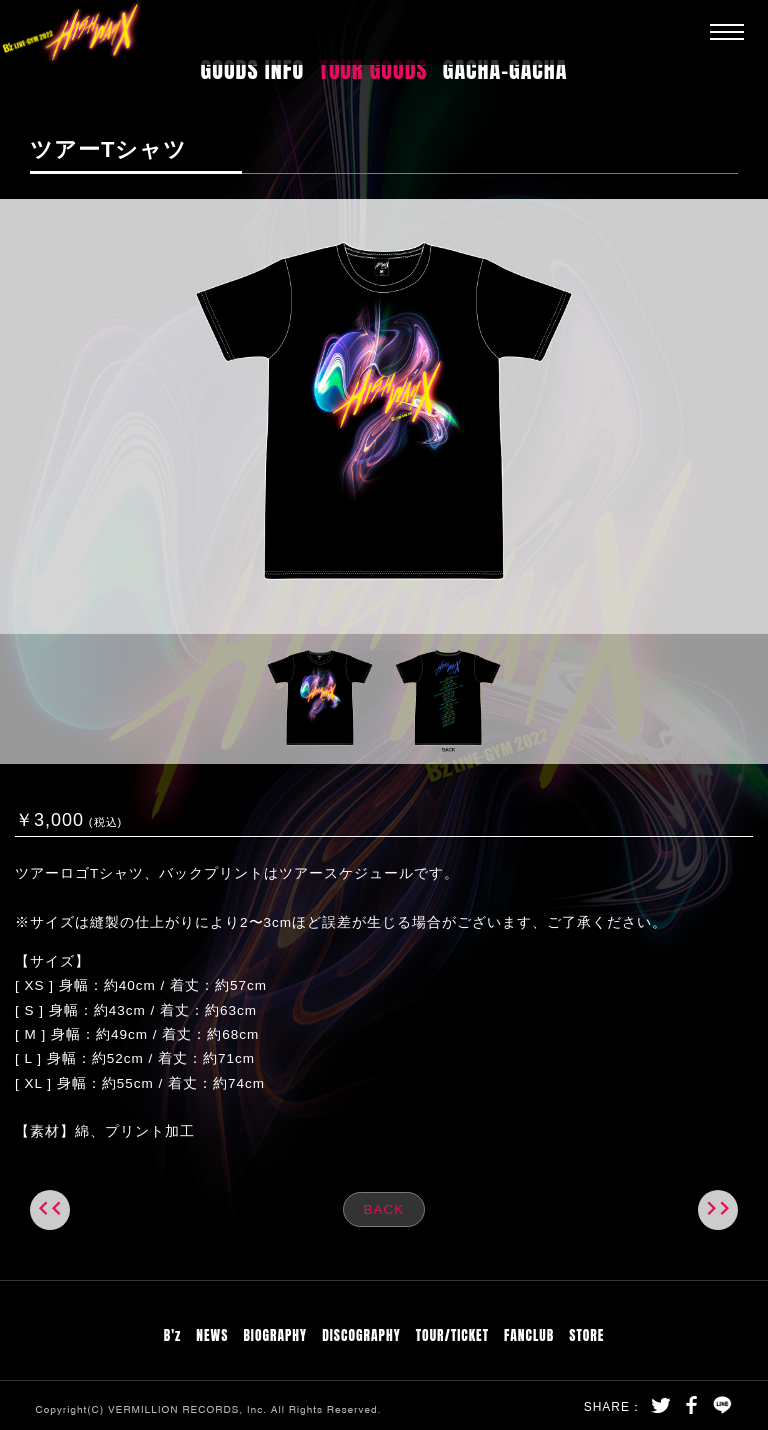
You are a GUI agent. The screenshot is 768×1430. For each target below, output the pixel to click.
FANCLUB (529, 1335)
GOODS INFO (253, 69)
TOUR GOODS (373, 69)
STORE (586, 1335)
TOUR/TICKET (452, 1335)
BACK (384, 1209)
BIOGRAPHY (275, 1335)
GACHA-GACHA (505, 69)
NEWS (212, 1335)
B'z (173, 1335)
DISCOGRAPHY (361, 1335)
